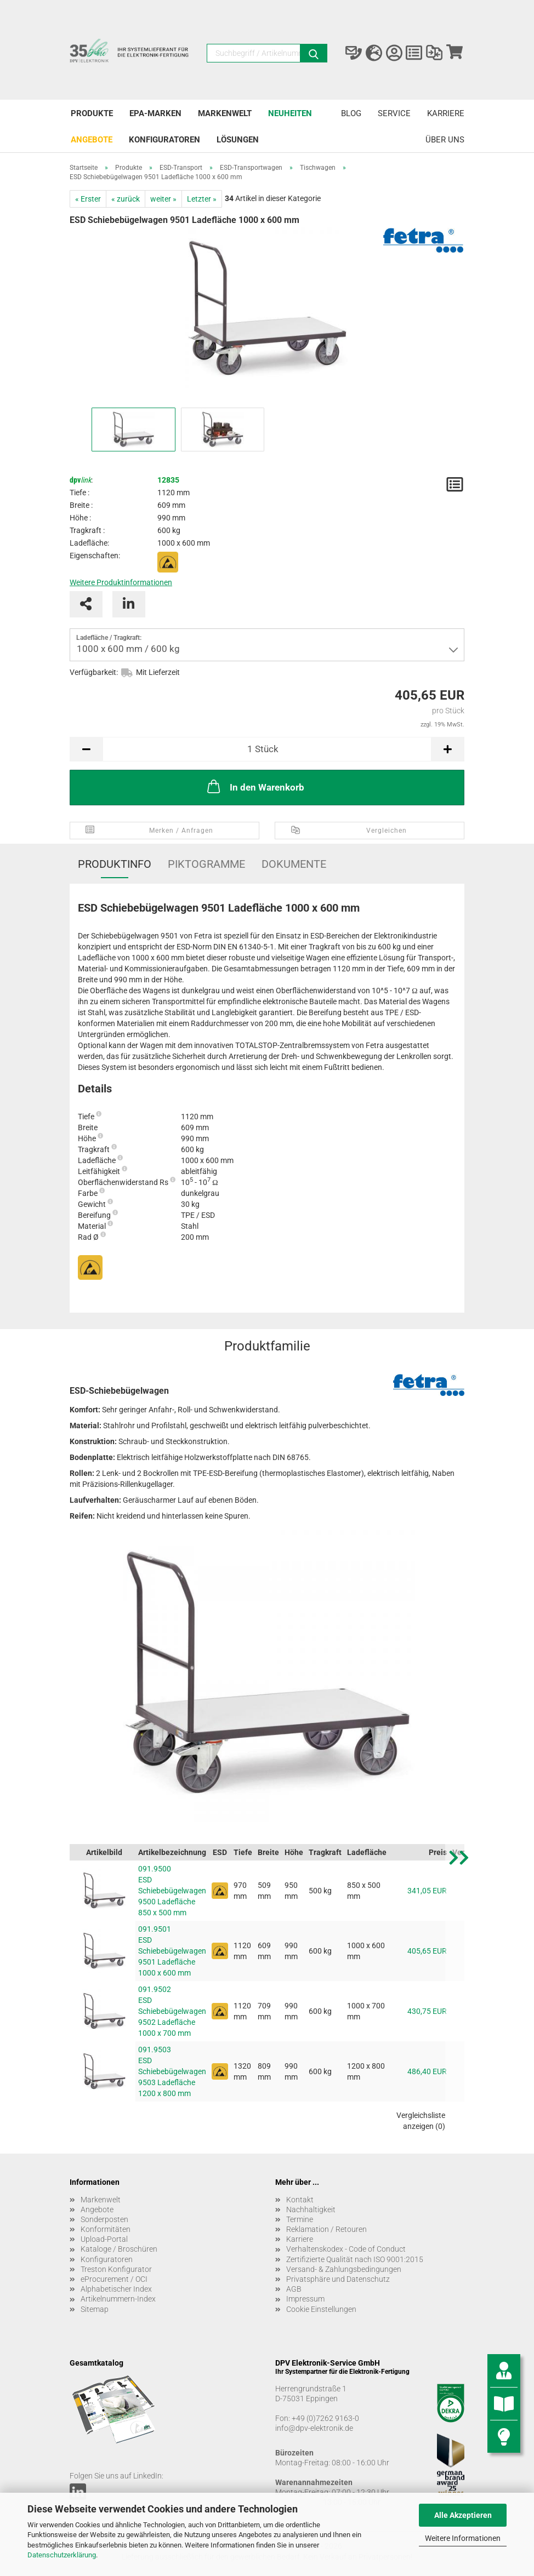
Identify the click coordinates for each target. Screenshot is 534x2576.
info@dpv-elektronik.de (314, 2428)
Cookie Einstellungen (321, 2309)
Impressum (305, 2298)
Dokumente (294, 864)
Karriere (445, 113)
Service (394, 113)
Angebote (91, 140)
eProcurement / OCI (114, 2279)
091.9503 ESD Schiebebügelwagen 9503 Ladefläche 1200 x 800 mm (172, 2071)
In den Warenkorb (254, 786)
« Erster (88, 198)
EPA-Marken (155, 113)
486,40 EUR (427, 2071)
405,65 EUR (427, 1951)
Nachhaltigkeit (311, 2209)
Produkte (92, 113)
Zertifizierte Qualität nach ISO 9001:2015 (354, 2259)
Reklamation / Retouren (326, 2229)
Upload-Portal (104, 2239)
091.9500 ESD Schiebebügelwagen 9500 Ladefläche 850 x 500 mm (172, 1890)
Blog (351, 113)
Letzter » (202, 198)
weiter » (163, 198)
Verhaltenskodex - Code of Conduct (346, 2249)
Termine (299, 2219)
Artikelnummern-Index (118, 2298)
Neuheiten (290, 113)
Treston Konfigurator (116, 2269)
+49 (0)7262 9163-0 (325, 2418)
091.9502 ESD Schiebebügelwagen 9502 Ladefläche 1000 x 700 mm (172, 2011)
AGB (294, 2289)
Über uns (444, 140)
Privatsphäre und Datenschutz (338, 2279)
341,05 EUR (427, 1890)
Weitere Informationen (463, 2538)
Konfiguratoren (164, 140)
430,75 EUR (427, 2011)
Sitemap (95, 2309)
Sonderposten (104, 2219)
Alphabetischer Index (116, 2289)
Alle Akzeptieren (463, 2515)
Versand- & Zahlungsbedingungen (343, 2269)
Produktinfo (114, 864)
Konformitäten (105, 2229)
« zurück (125, 198)
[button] (459, 1992)
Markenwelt (225, 113)
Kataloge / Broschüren (119, 2249)
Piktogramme (206, 864)
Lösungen (238, 140)
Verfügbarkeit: (94, 672)
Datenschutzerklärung (61, 2555)
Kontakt (300, 2199)
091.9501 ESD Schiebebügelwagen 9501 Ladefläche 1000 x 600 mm (172, 1951)
